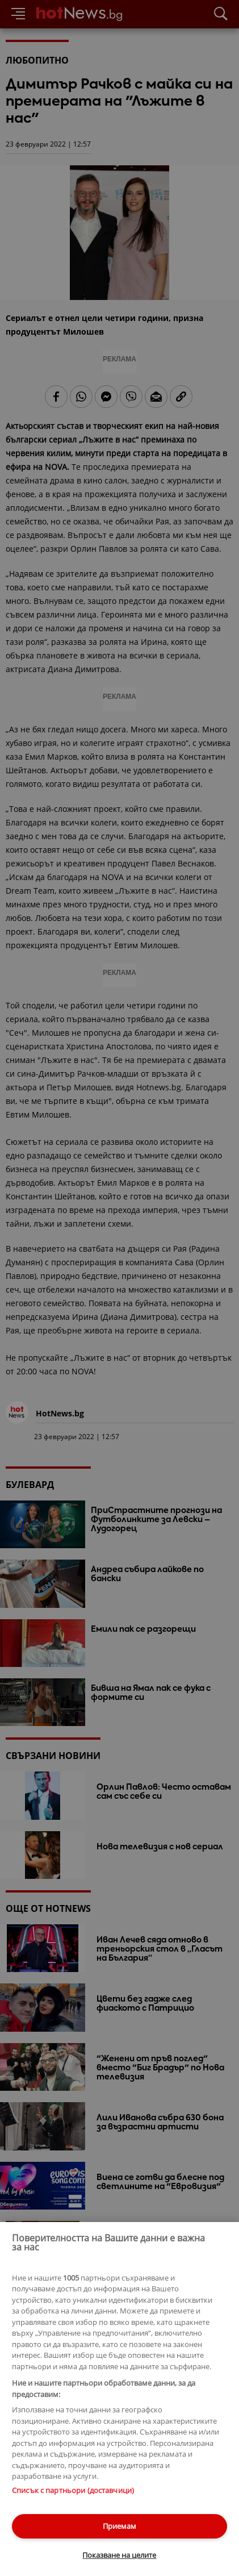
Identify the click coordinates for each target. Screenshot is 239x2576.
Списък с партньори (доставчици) (73, 2490)
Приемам (119, 2526)
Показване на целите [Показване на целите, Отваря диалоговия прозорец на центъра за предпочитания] (119, 2555)
